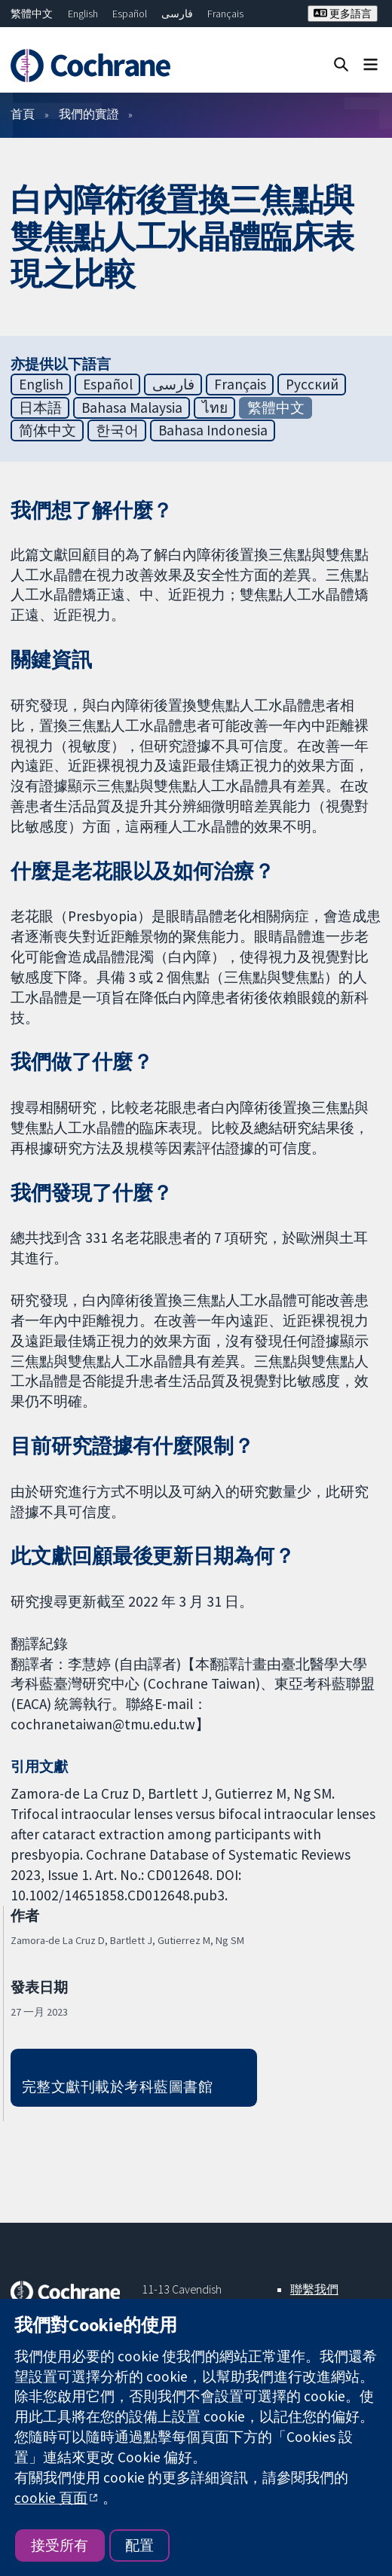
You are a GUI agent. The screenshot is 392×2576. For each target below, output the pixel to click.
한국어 (117, 430)
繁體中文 (32, 13)
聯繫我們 (314, 2289)
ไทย (215, 407)
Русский (312, 384)
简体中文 (47, 430)
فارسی (177, 13)
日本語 (40, 407)
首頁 (23, 113)
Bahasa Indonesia (213, 430)
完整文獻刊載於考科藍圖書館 (117, 2086)
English (83, 13)
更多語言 (343, 13)
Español (129, 13)
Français (225, 13)
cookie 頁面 (50, 2498)
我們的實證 (89, 113)
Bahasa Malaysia (131, 407)
